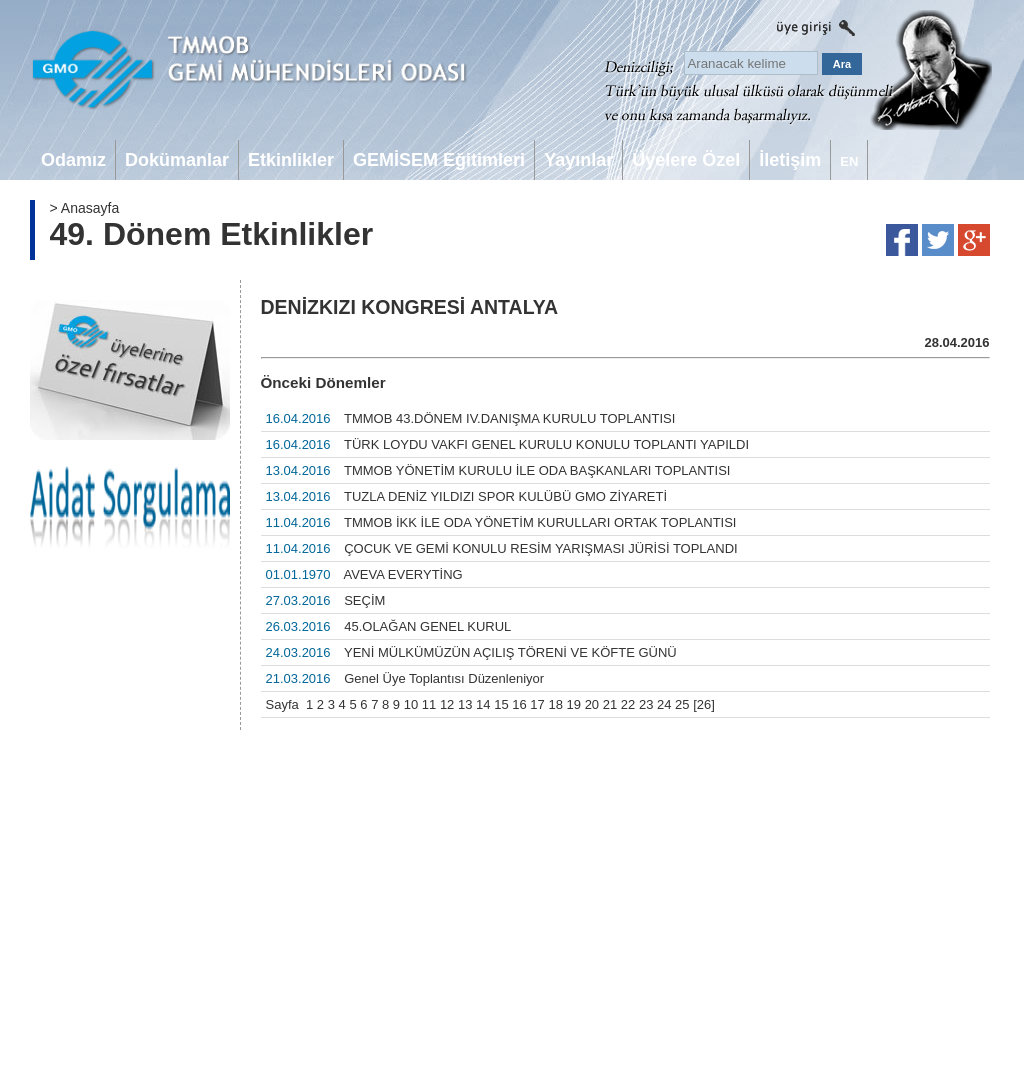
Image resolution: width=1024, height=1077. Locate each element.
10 (411, 704)
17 (537, 704)
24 (664, 704)
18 (555, 704)
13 (465, 704)
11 (429, 704)
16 (519, 704)
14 (483, 704)
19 (574, 704)
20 (592, 704)
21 (610, 704)
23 (646, 704)
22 (628, 704)
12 (447, 704)
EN (849, 161)
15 (501, 704)
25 (682, 704)
